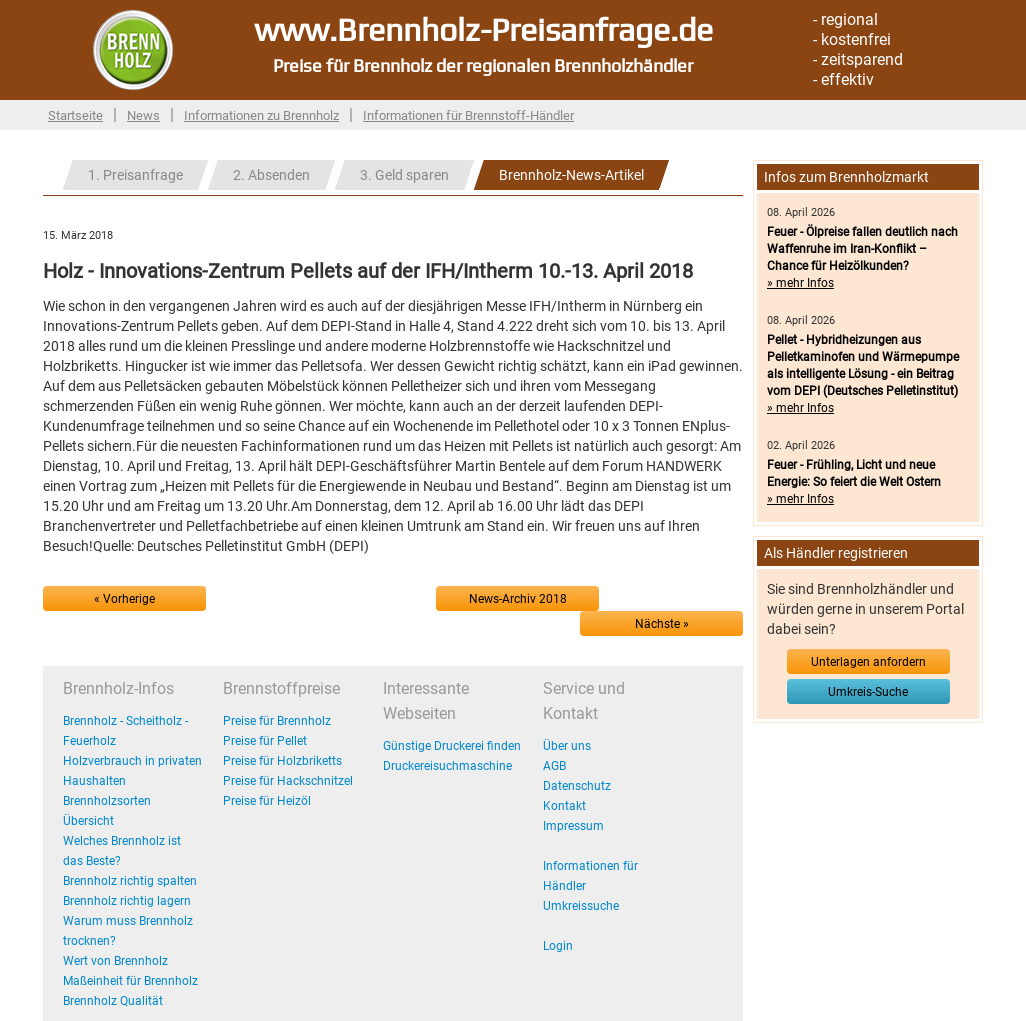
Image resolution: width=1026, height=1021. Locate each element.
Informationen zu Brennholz (261, 115)
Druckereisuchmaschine (447, 766)
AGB (554, 766)
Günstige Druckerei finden (452, 746)
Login (558, 946)
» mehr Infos (800, 283)
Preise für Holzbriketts (282, 761)
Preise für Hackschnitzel (288, 781)
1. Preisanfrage (135, 175)
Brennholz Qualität (113, 1001)
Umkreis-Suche (868, 692)
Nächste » (662, 624)
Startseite (75, 115)
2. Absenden (271, 175)
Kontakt (564, 806)
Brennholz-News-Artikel (571, 175)
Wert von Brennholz (115, 961)
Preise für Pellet (265, 741)
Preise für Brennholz (277, 721)
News (143, 115)
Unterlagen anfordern (868, 662)
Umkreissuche (581, 906)
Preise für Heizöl (267, 801)
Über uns (567, 746)
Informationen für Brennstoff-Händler (468, 115)
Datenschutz (577, 786)
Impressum (573, 826)
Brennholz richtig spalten (130, 881)
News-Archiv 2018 (518, 599)
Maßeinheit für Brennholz (130, 981)
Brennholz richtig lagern (127, 901)
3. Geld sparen (404, 175)
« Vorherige (124, 599)
